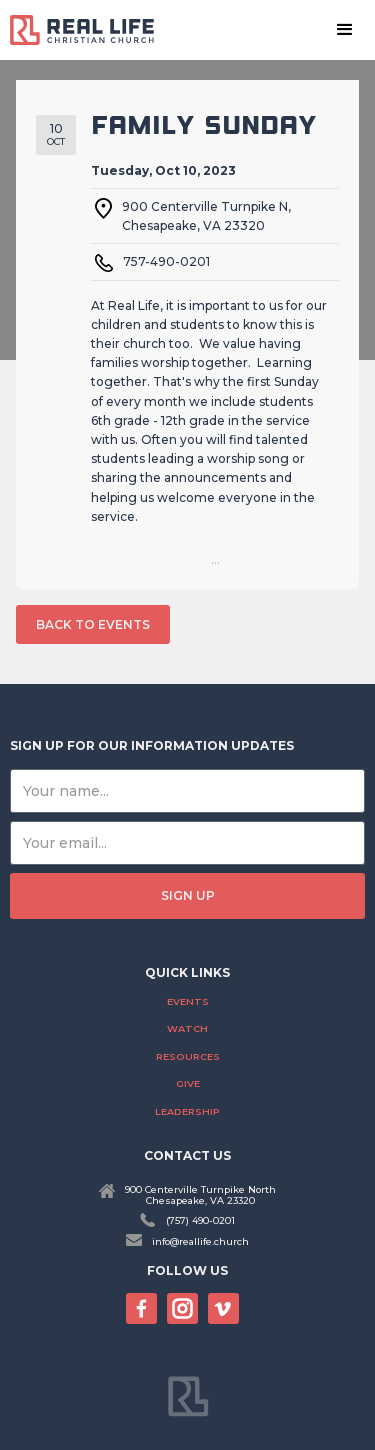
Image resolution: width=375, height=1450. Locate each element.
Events (188, 1001)
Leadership (187, 1111)
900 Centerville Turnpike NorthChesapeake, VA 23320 (200, 1195)
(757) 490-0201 (200, 1220)
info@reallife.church (200, 1241)
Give (188, 1083)
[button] (345, 30)
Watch (187, 1028)
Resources (188, 1056)
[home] (90, 29)
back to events (93, 624)
